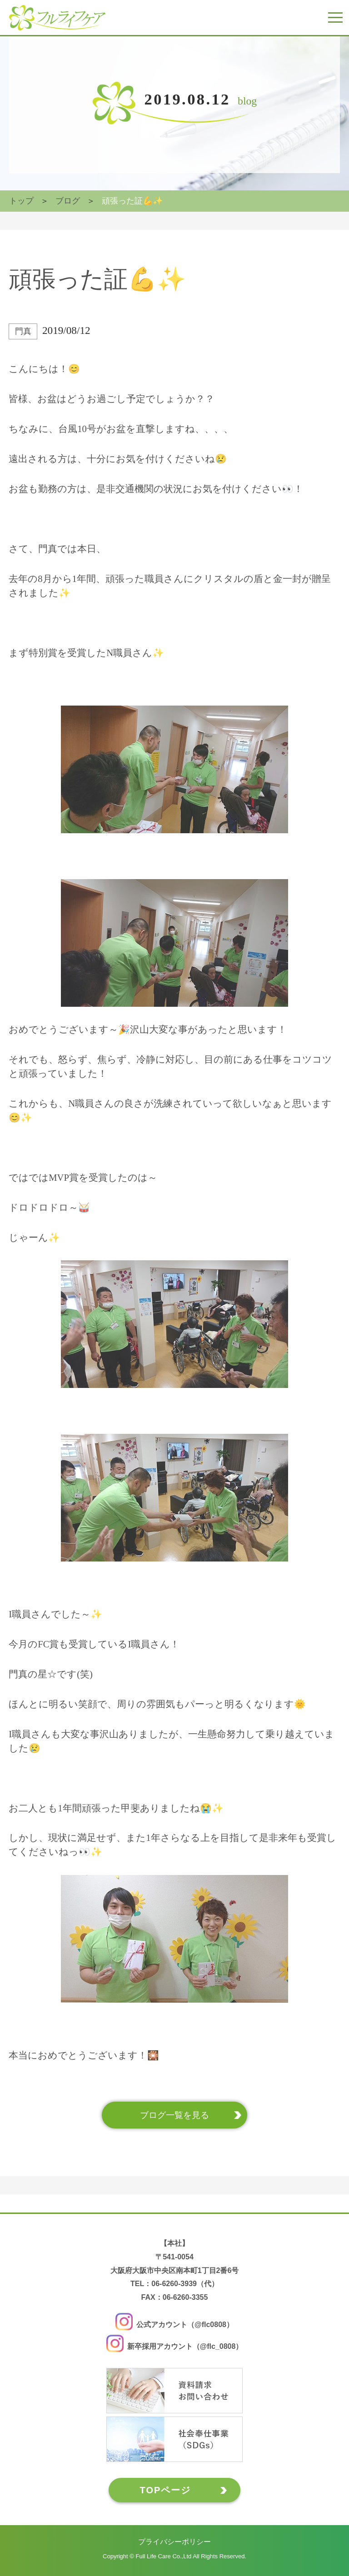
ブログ (67, 200)
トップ (21, 200)
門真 (23, 331)
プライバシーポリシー (174, 2542)
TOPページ (165, 2490)
